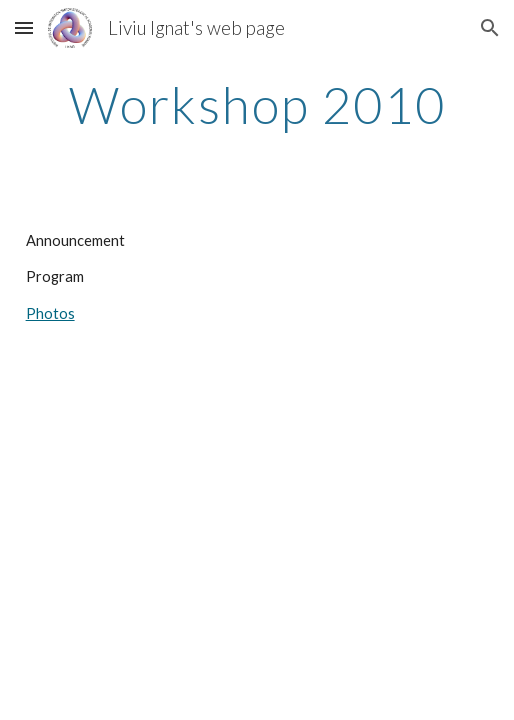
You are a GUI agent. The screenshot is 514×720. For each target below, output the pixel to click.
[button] (24, 27)
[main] (257, 105)
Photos (50, 313)
